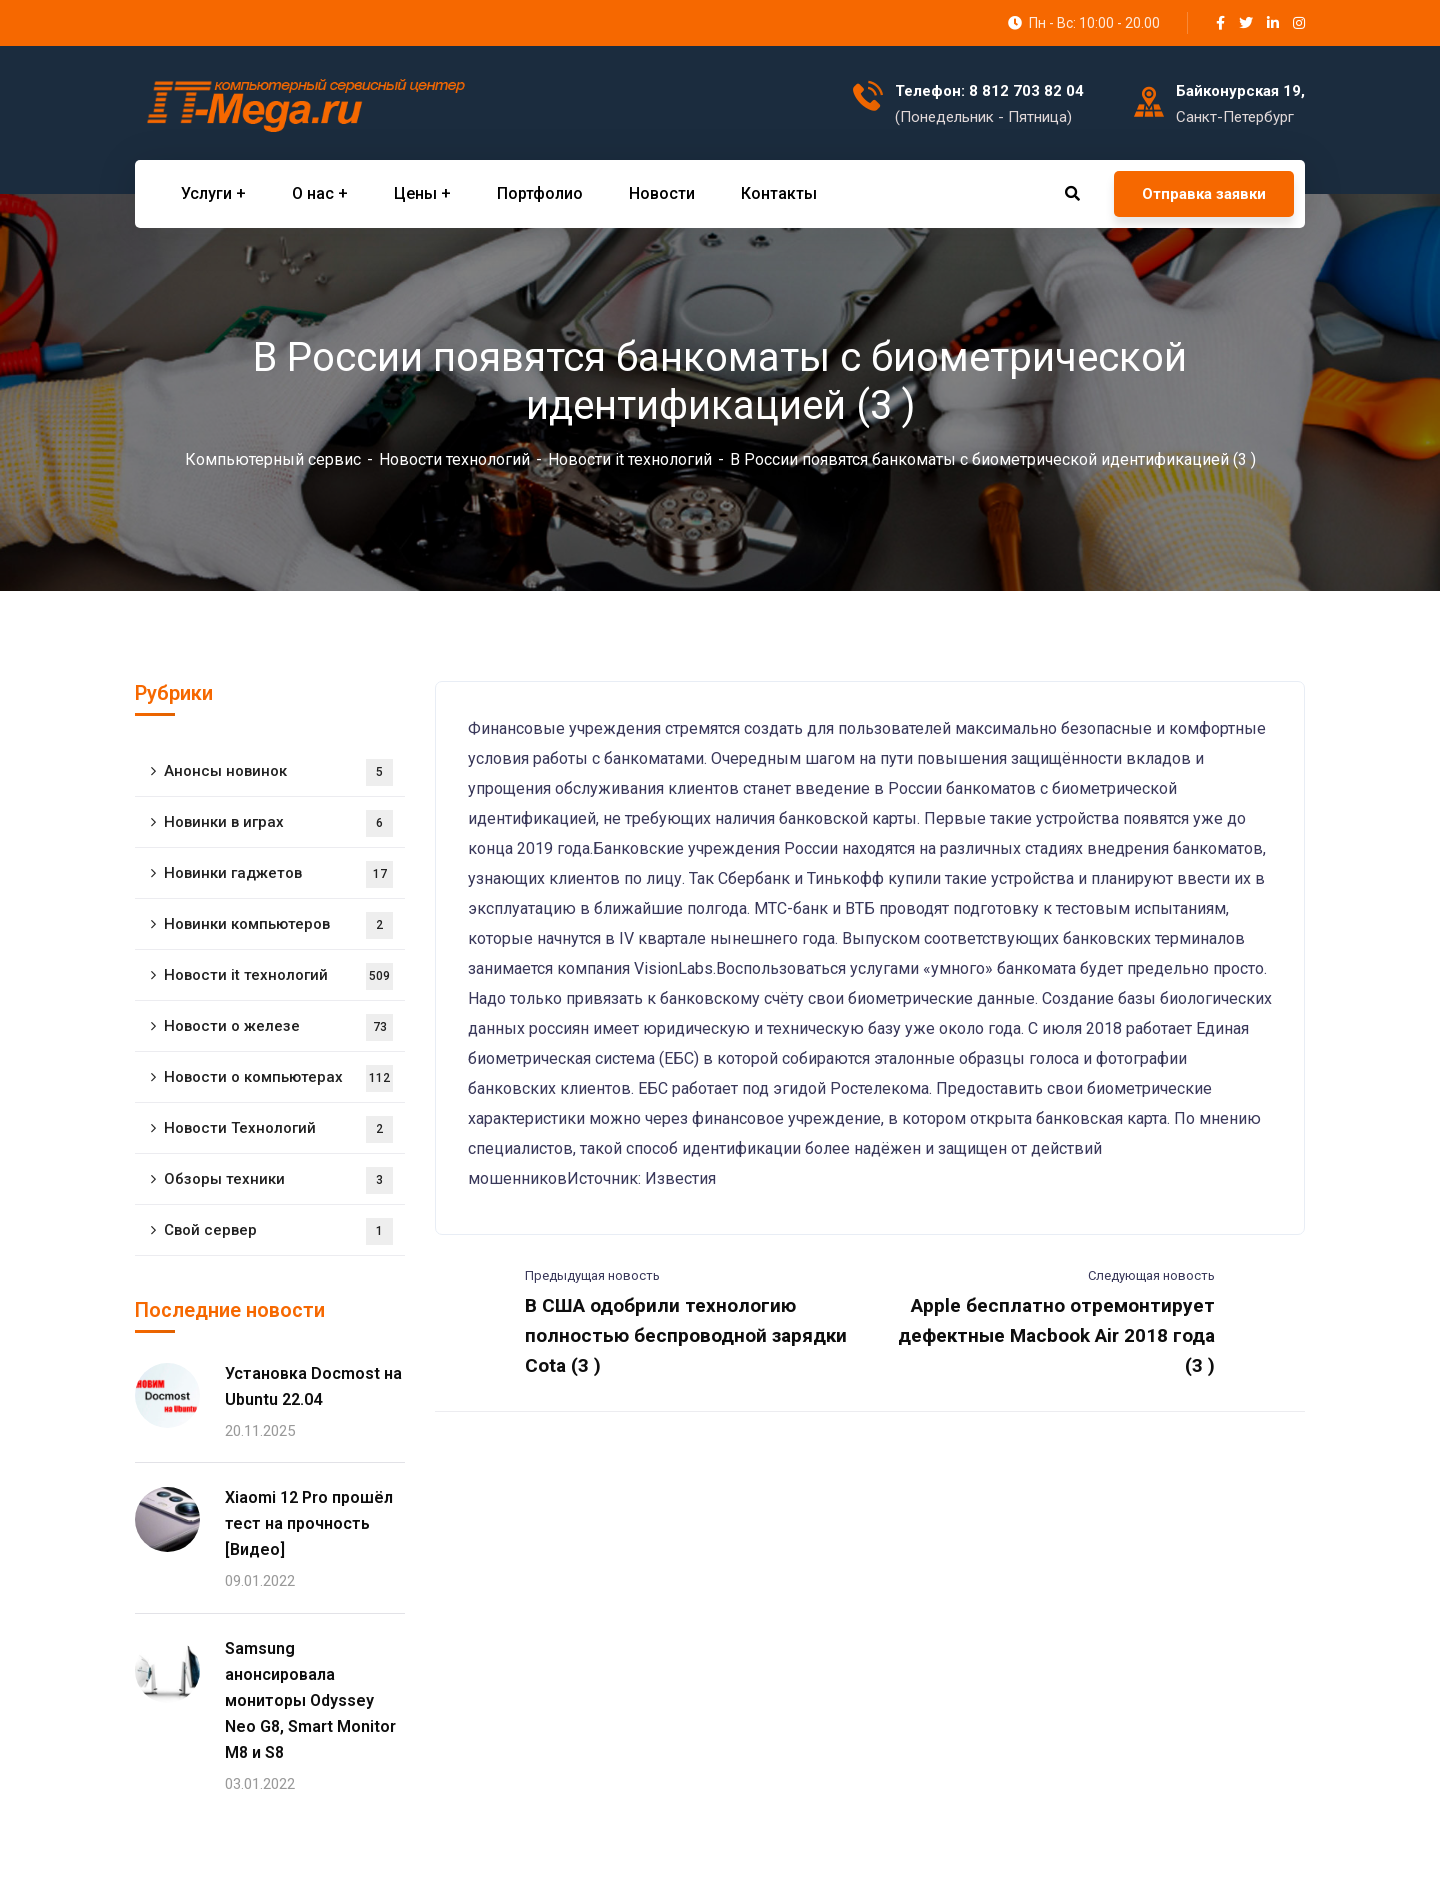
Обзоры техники (278, 1180)
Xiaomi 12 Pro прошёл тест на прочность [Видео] (309, 1523)
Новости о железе (278, 1027)
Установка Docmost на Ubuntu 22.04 (313, 1386)
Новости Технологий (278, 1129)
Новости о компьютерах (278, 1078)
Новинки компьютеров (278, 925)
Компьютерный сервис (273, 459)
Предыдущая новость (592, 1275)
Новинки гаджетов (278, 874)
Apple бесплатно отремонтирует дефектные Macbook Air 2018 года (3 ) (1056, 1335)
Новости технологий (454, 459)
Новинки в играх (278, 823)
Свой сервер (278, 1231)
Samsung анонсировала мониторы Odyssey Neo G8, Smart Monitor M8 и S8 (310, 1700)
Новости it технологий (630, 459)
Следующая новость (1151, 1275)
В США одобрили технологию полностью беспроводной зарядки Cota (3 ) (686, 1335)
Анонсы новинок (278, 772)
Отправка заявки (1204, 194)
